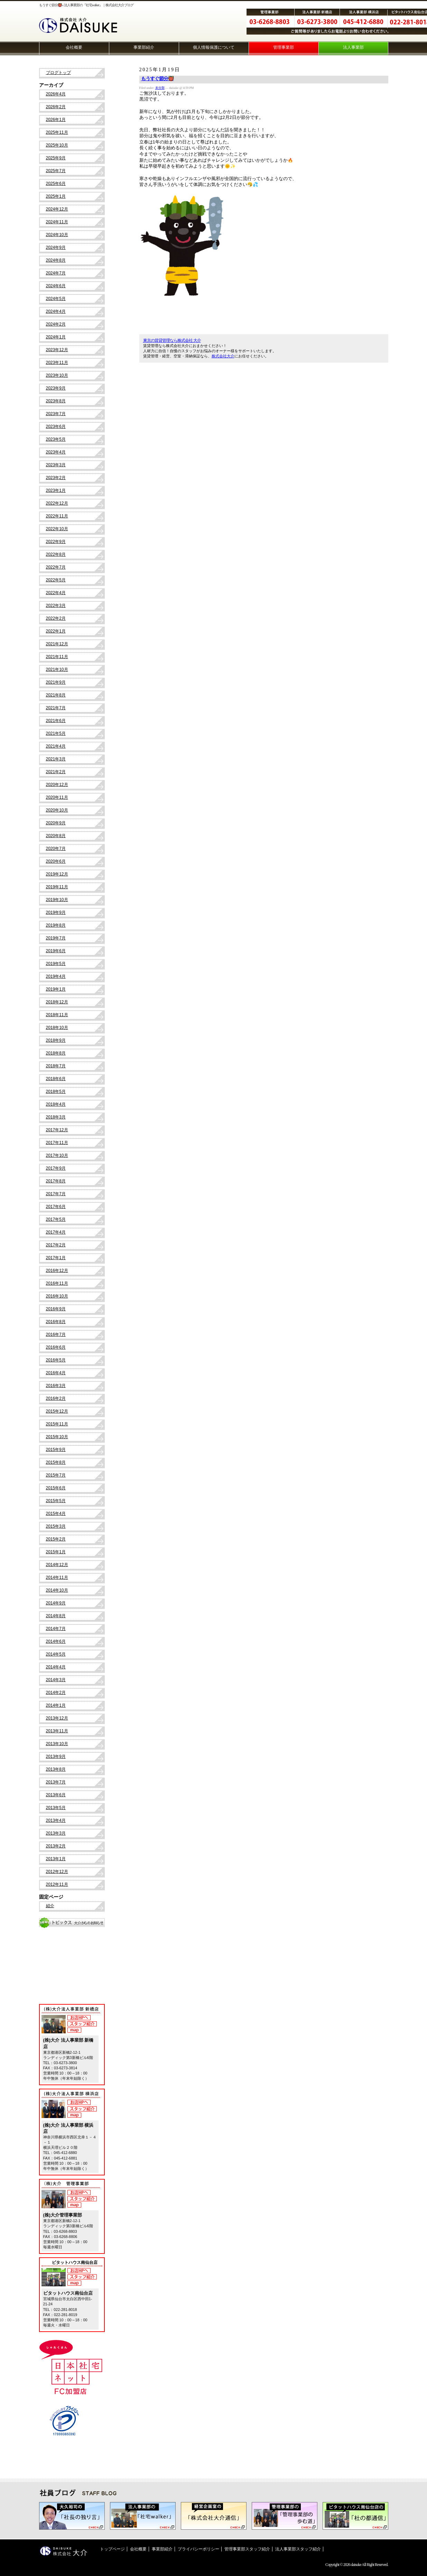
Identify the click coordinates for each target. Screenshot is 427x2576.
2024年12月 (57, 209)
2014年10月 (57, 1590)
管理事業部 (283, 47)
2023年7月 (56, 413)
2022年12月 (57, 503)
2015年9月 (56, 1449)
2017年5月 (56, 1219)
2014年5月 (56, 1654)
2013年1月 (56, 1858)
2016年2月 (56, 1398)
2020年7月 (56, 848)
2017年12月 (57, 1129)
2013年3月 (56, 1833)
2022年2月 (56, 618)
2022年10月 (57, 528)
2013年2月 (56, 1846)
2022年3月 (56, 605)
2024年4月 (56, 311)
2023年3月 (56, 464)
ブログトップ (58, 72)
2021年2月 (56, 771)
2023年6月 (56, 426)
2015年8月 (56, 1462)
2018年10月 (57, 1027)
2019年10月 (57, 899)
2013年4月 (56, 1820)
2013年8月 (56, 1769)
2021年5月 (56, 733)
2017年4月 (56, 1232)
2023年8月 (56, 401)
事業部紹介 (143, 47)
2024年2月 (56, 324)
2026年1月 (56, 119)
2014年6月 (56, 1641)
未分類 (160, 88)
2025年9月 (56, 158)
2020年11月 (57, 797)
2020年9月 (56, 823)
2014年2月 (56, 1692)
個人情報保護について (213, 47)
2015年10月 (57, 1436)
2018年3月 (56, 1117)
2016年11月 (57, 1283)
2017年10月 (57, 1155)
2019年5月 (56, 963)
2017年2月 (56, 1245)
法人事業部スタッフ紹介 (298, 2549)
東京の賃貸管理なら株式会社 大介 (172, 340)
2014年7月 (56, 1628)
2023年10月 (57, 375)
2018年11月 (57, 1014)
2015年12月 (57, 1411)
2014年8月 (56, 1615)
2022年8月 (56, 554)
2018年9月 (56, 1040)
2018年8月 (56, 1053)
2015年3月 (56, 1526)
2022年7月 (56, 567)
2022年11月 (57, 516)
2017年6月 (56, 1206)
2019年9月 (56, 912)
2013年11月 (57, 1731)
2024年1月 (56, 337)
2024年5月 (56, 298)
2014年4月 (56, 1667)
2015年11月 (57, 1424)
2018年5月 (56, 1091)
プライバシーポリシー (198, 2549)
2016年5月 (56, 1360)
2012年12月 (57, 1871)
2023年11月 (57, 362)
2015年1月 (56, 1551)
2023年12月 (57, 349)
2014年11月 (57, 1577)
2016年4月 (56, 1372)
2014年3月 (56, 1679)
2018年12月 (57, 1002)
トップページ (112, 2549)
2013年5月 (56, 1807)
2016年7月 (56, 1334)
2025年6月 (56, 183)
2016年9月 (56, 1308)
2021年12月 (57, 643)
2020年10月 (57, 810)
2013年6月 (56, 1794)
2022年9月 (56, 541)
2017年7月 (56, 1193)
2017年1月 (56, 1257)
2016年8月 (56, 1321)
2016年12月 (57, 1270)
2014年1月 (56, 1705)
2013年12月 (57, 1718)
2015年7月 (56, 1475)
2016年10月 (57, 1296)
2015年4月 (56, 1513)
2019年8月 (56, 925)
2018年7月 (56, 1066)
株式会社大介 (223, 356)
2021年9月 (56, 682)
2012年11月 (57, 1884)
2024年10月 (57, 234)
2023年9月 (56, 388)
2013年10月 (57, 1743)
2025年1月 (56, 196)
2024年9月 (56, 247)
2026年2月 (56, 106)
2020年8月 (56, 835)
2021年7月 (56, 707)
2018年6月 (56, 1078)
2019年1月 (56, 989)
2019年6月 (56, 950)
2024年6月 (56, 285)
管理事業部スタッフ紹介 (247, 2549)
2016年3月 (56, 1385)
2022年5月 (56, 580)
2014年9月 (56, 1603)
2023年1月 (56, 490)
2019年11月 (57, 886)
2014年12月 (57, 1564)
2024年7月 (56, 273)
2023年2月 (56, 477)
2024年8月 (56, 260)
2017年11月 (57, 1142)
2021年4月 (56, 746)
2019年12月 (57, 874)
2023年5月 (56, 439)
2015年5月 (56, 1500)
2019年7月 (56, 938)
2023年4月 (56, 452)
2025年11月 (57, 132)
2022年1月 (56, 631)
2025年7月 (56, 170)
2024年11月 (57, 221)
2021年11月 (57, 656)
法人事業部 (353, 47)
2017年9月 (56, 1168)
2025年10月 (57, 145)
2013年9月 (56, 1756)
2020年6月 (56, 861)
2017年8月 (56, 1181)
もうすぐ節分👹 (157, 78)
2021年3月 (56, 759)
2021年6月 (56, 720)
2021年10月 (57, 669)
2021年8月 (56, 695)
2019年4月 (56, 976)
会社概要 (74, 47)
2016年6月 (56, 1347)
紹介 (50, 1905)
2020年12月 (57, 784)
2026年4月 (56, 94)
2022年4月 (56, 592)
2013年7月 (56, 1782)
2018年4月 (56, 1104)
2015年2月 (56, 1539)
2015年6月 (56, 1488)
